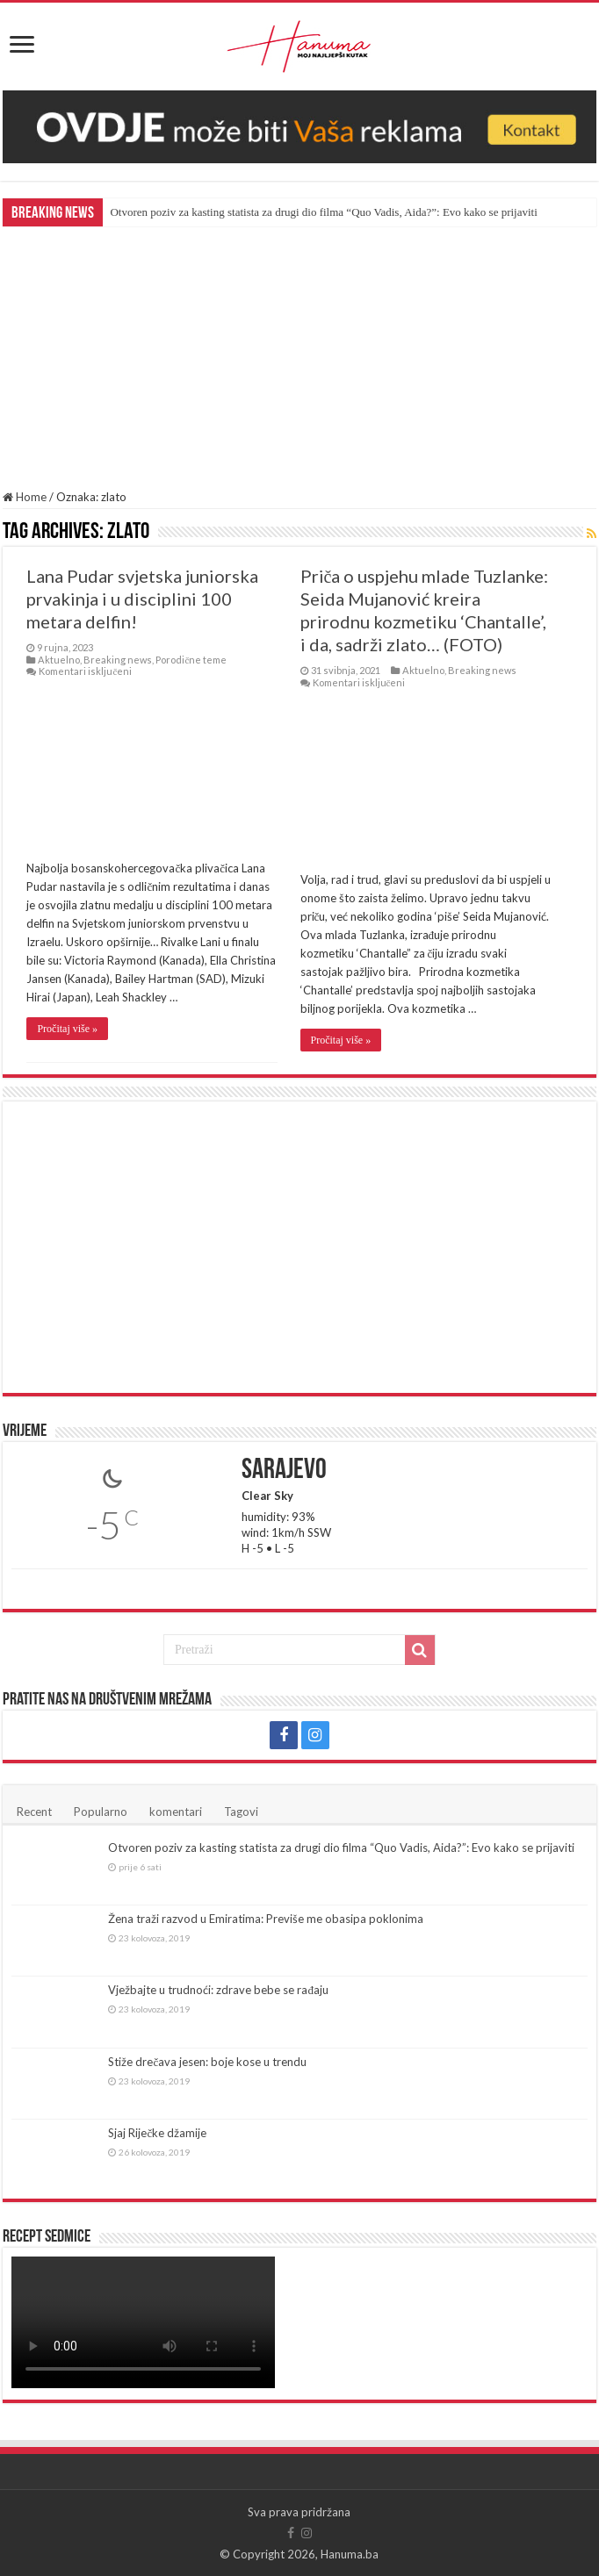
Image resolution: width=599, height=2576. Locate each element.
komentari (175, 1812)
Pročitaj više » (67, 1029)
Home (25, 497)
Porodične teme (191, 659)
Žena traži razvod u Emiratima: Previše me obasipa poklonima (265, 1919)
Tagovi (241, 1812)
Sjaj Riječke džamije (157, 2133)
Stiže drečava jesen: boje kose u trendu (207, 2062)
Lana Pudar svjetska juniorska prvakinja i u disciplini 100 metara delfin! (142, 598)
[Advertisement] (299, 358)
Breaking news (117, 659)
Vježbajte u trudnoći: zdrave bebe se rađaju (218, 1990)
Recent (34, 1812)
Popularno (100, 1812)
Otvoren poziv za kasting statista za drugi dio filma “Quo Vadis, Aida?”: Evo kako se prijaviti (323, 212)
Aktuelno (59, 659)
